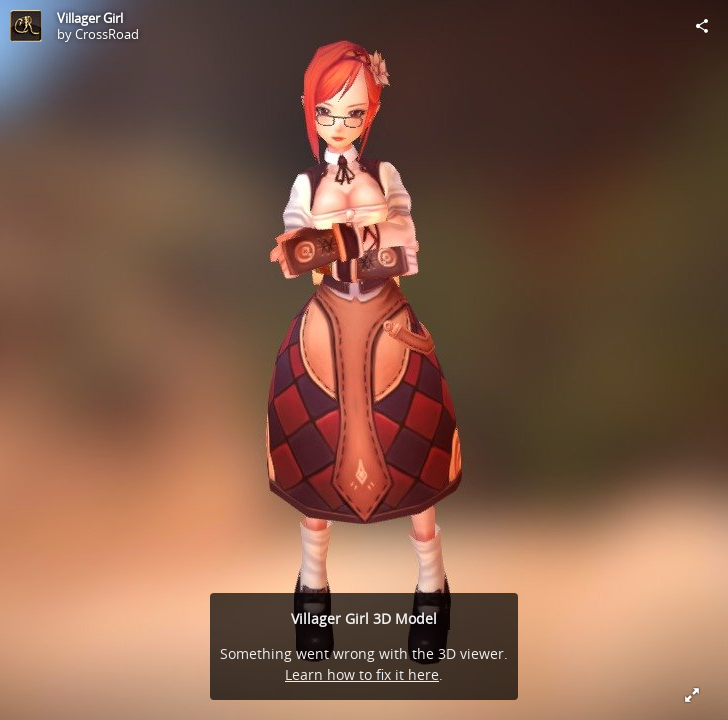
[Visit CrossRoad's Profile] (26, 26)
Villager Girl (90, 18)
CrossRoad (107, 34)
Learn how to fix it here (362, 674)
